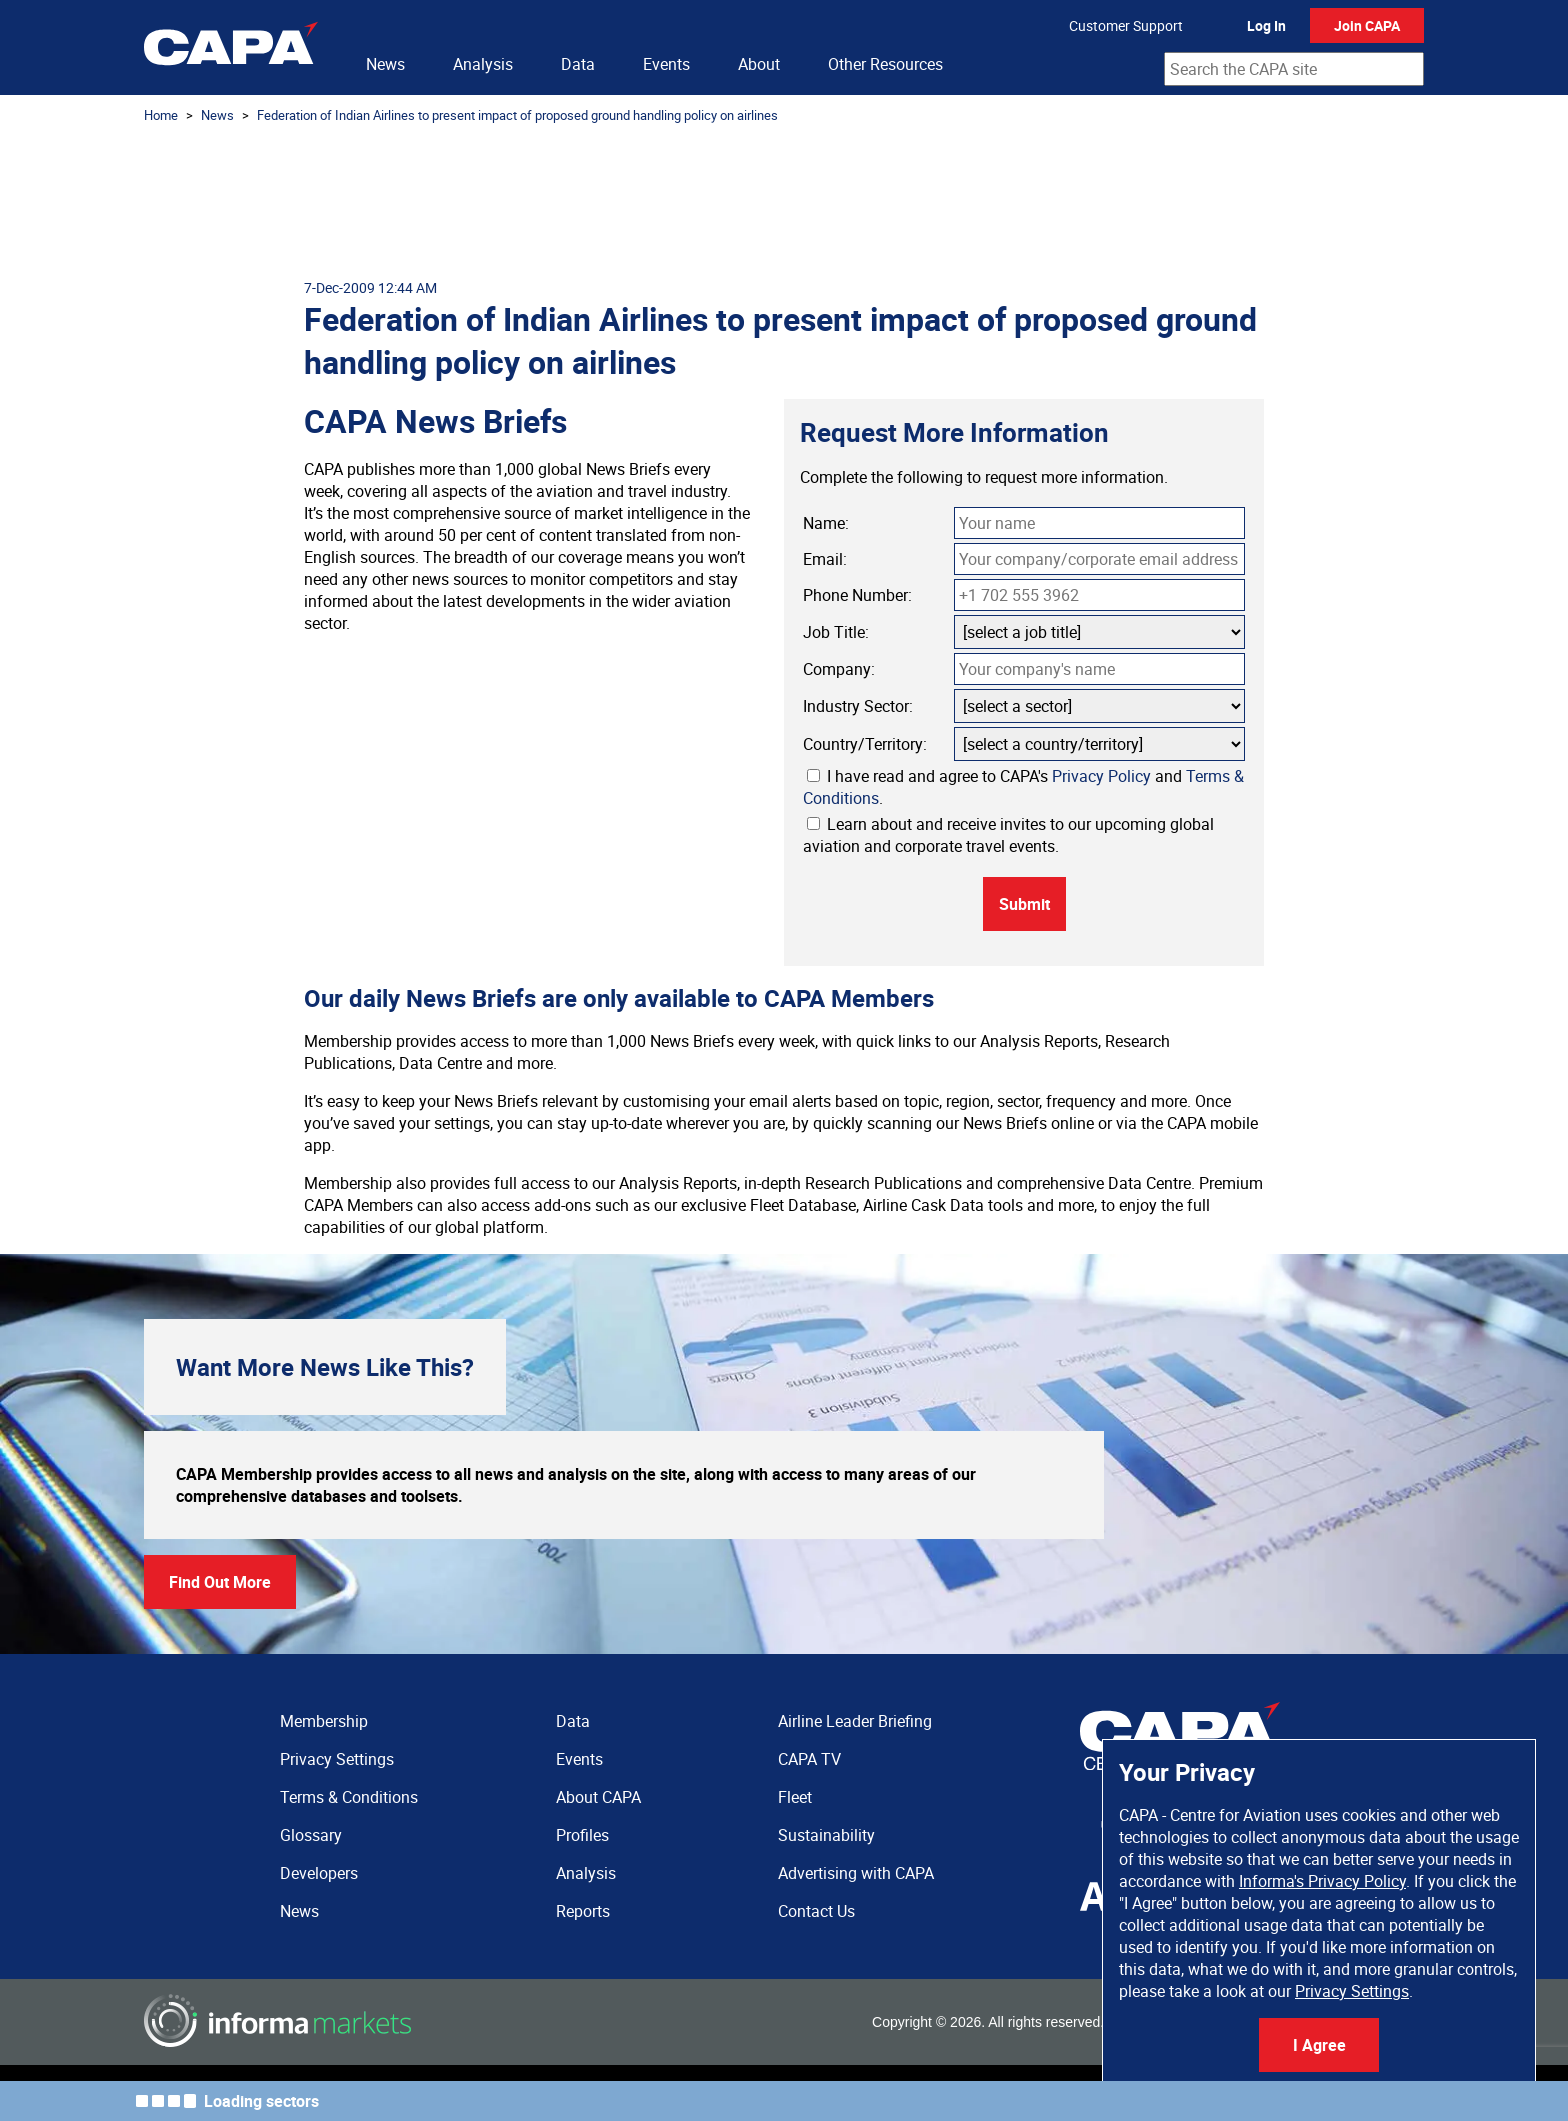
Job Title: (836, 632)
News (385, 64)
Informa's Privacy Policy (1322, 1881)
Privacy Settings (1352, 1991)
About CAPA (598, 1797)
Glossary (311, 1835)
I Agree (1319, 2045)
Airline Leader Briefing (855, 1721)
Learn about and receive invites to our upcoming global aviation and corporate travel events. (1008, 835)
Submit (1024, 904)
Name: (826, 523)
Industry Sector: (858, 706)
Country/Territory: (865, 744)
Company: (839, 669)
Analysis (483, 64)
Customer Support (1126, 25)
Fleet (795, 1797)
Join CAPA (1367, 25)
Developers (319, 1873)
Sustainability (826, 1835)
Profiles (582, 1835)
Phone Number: (857, 595)
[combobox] (1294, 69)
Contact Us (816, 1911)
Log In (1266, 25)
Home (161, 115)
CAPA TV (809, 1759)
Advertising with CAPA (856, 1873)
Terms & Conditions (349, 1797)
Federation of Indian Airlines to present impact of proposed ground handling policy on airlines (517, 115)
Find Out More (220, 1582)
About (759, 64)
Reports (583, 1911)
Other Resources (885, 64)
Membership (324, 1721)
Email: (825, 559)
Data (578, 64)
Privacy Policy (1101, 776)
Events (666, 64)
